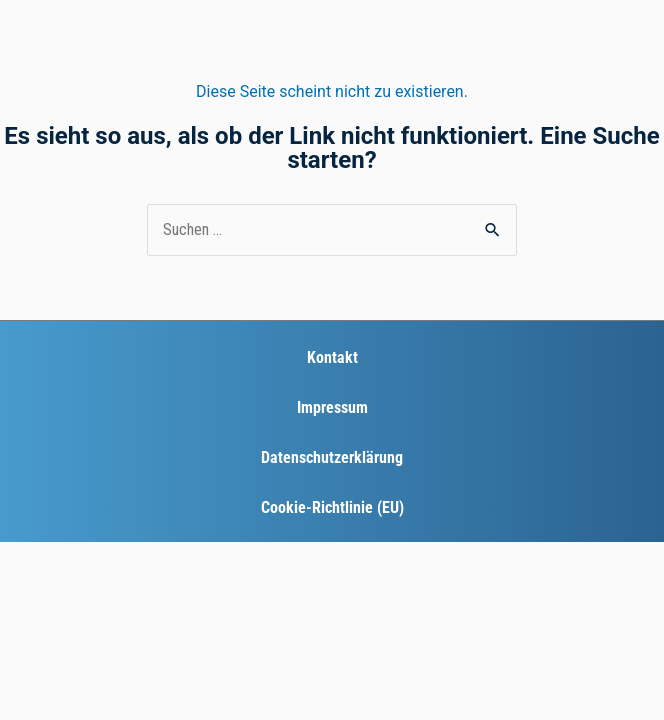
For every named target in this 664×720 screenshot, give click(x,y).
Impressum (332, 407)
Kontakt (332, 357)
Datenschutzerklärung (332, 457)
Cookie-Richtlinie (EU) (332, 507)
